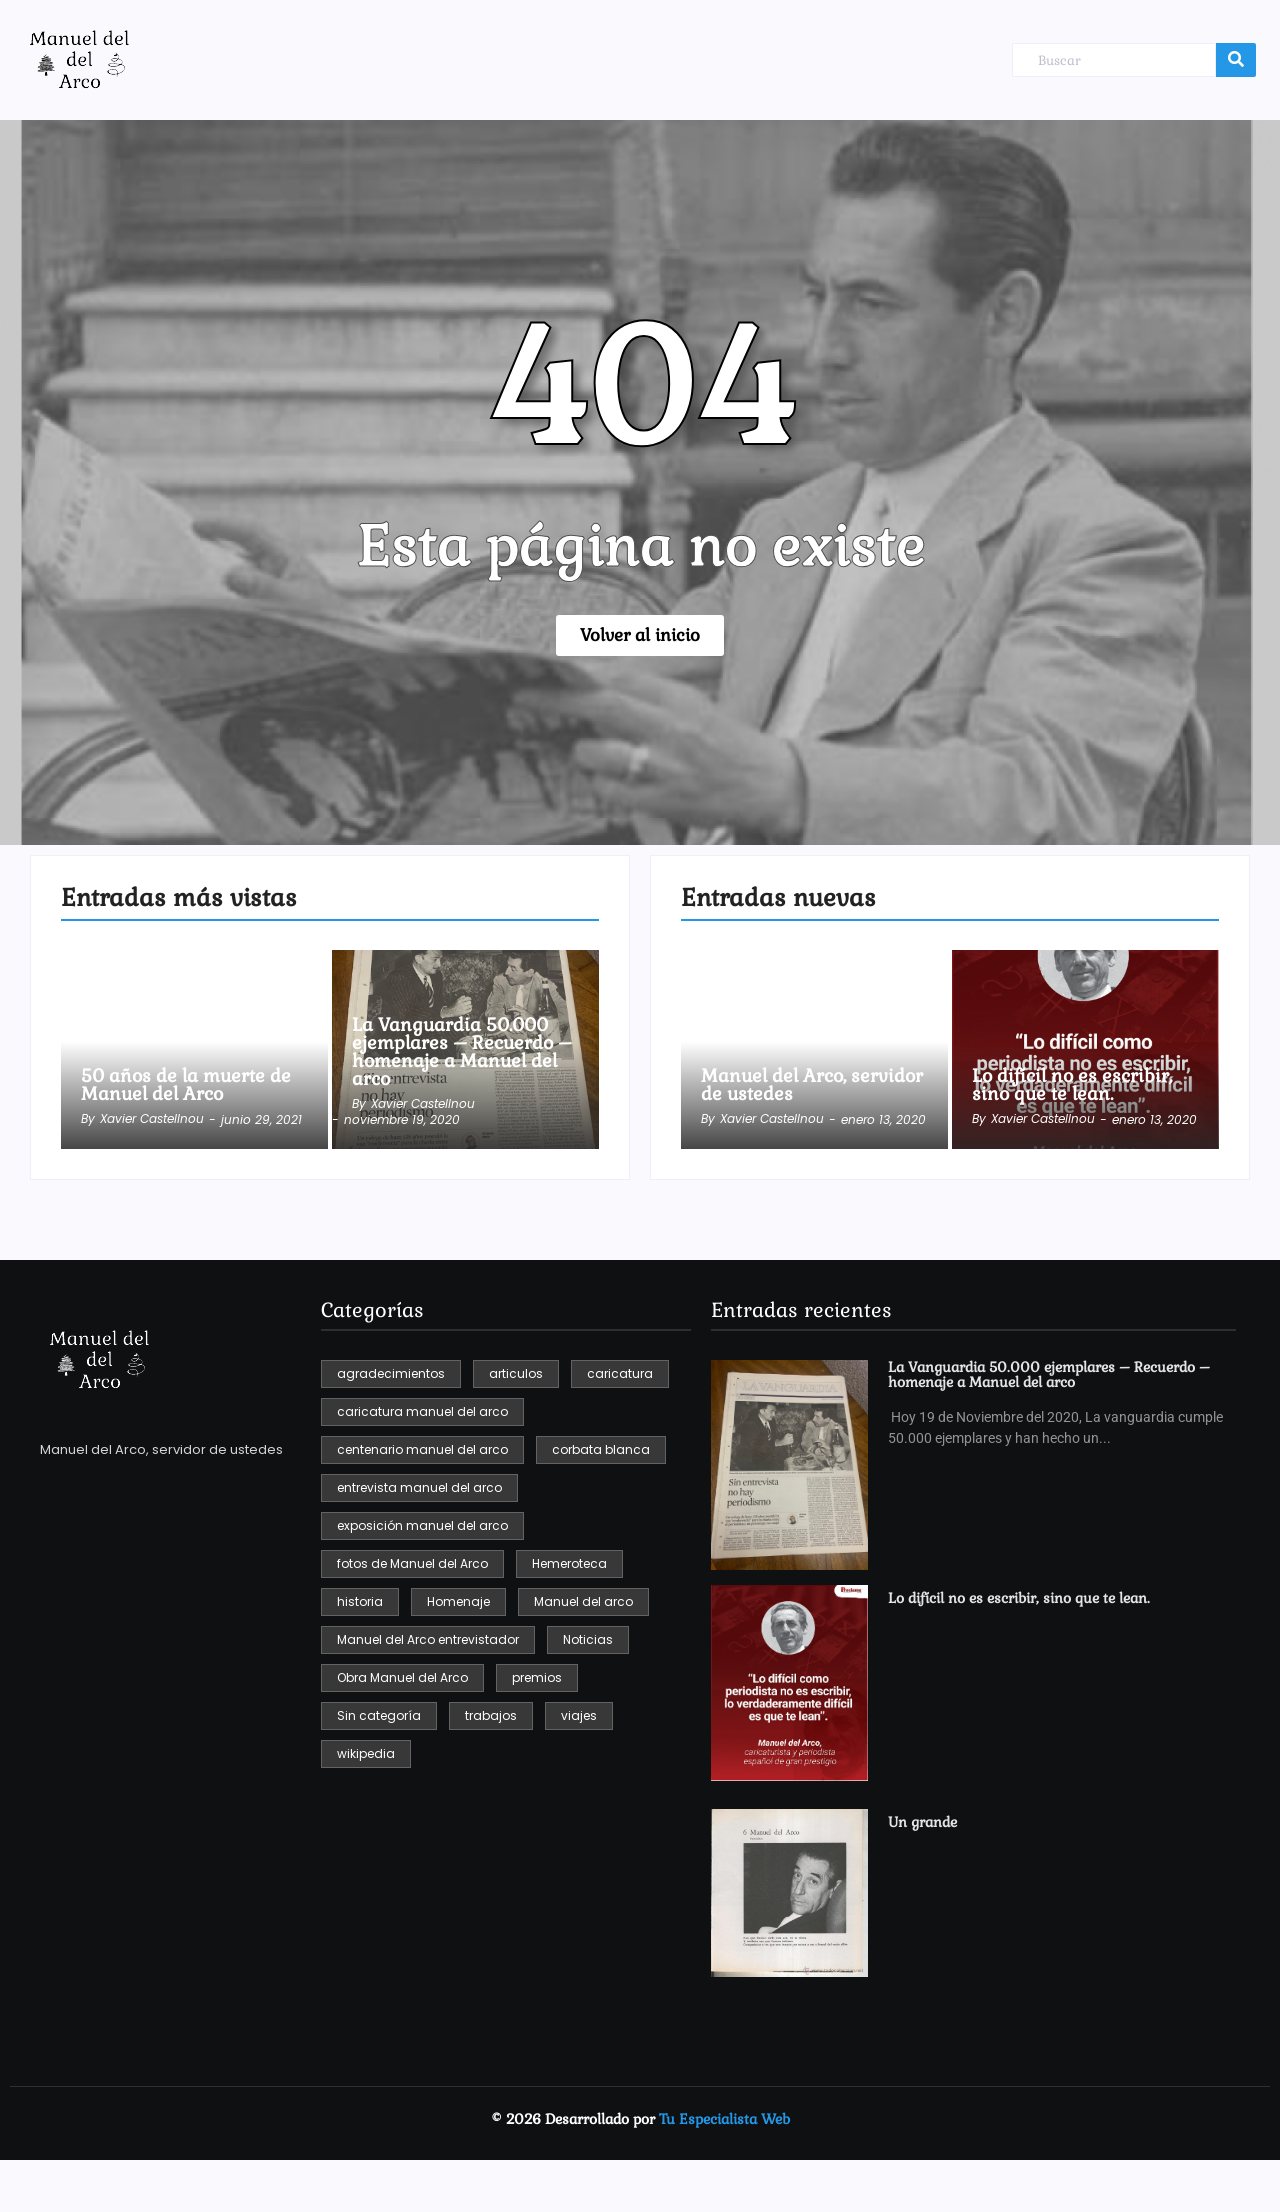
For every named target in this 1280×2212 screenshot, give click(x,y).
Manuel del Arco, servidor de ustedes (812, 1085)
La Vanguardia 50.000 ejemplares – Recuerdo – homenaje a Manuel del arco (462, 1052)
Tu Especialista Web (724, 2119)
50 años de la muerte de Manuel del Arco (186, 1085)
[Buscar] (1114, 60)
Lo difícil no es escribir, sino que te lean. (1072, 1085)
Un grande (922, 1822)
